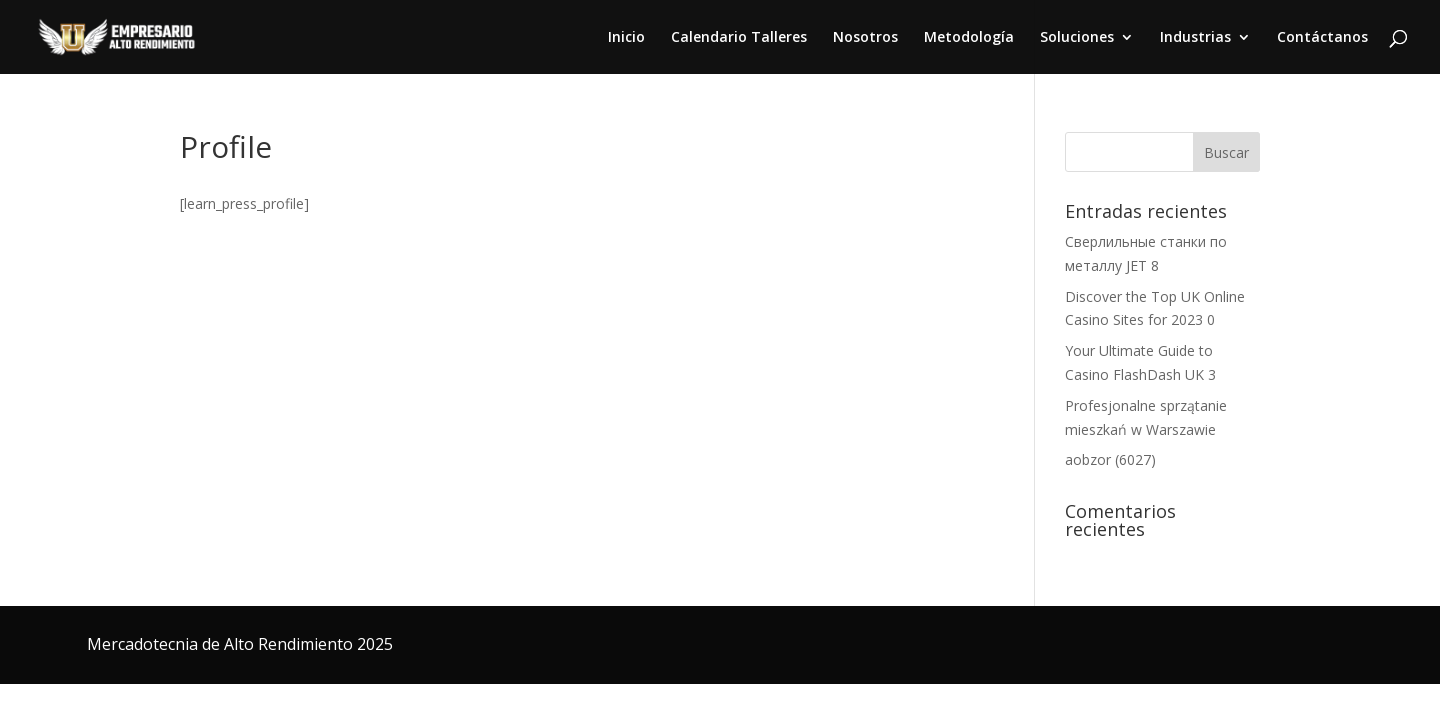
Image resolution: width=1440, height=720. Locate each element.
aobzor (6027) (1110, 459)
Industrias (1195, 38)
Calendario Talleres (739, 38)
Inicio (626, 38)
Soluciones (1077, 38)
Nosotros (865, 38)
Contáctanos (1322, 38)
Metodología (969, 38)
